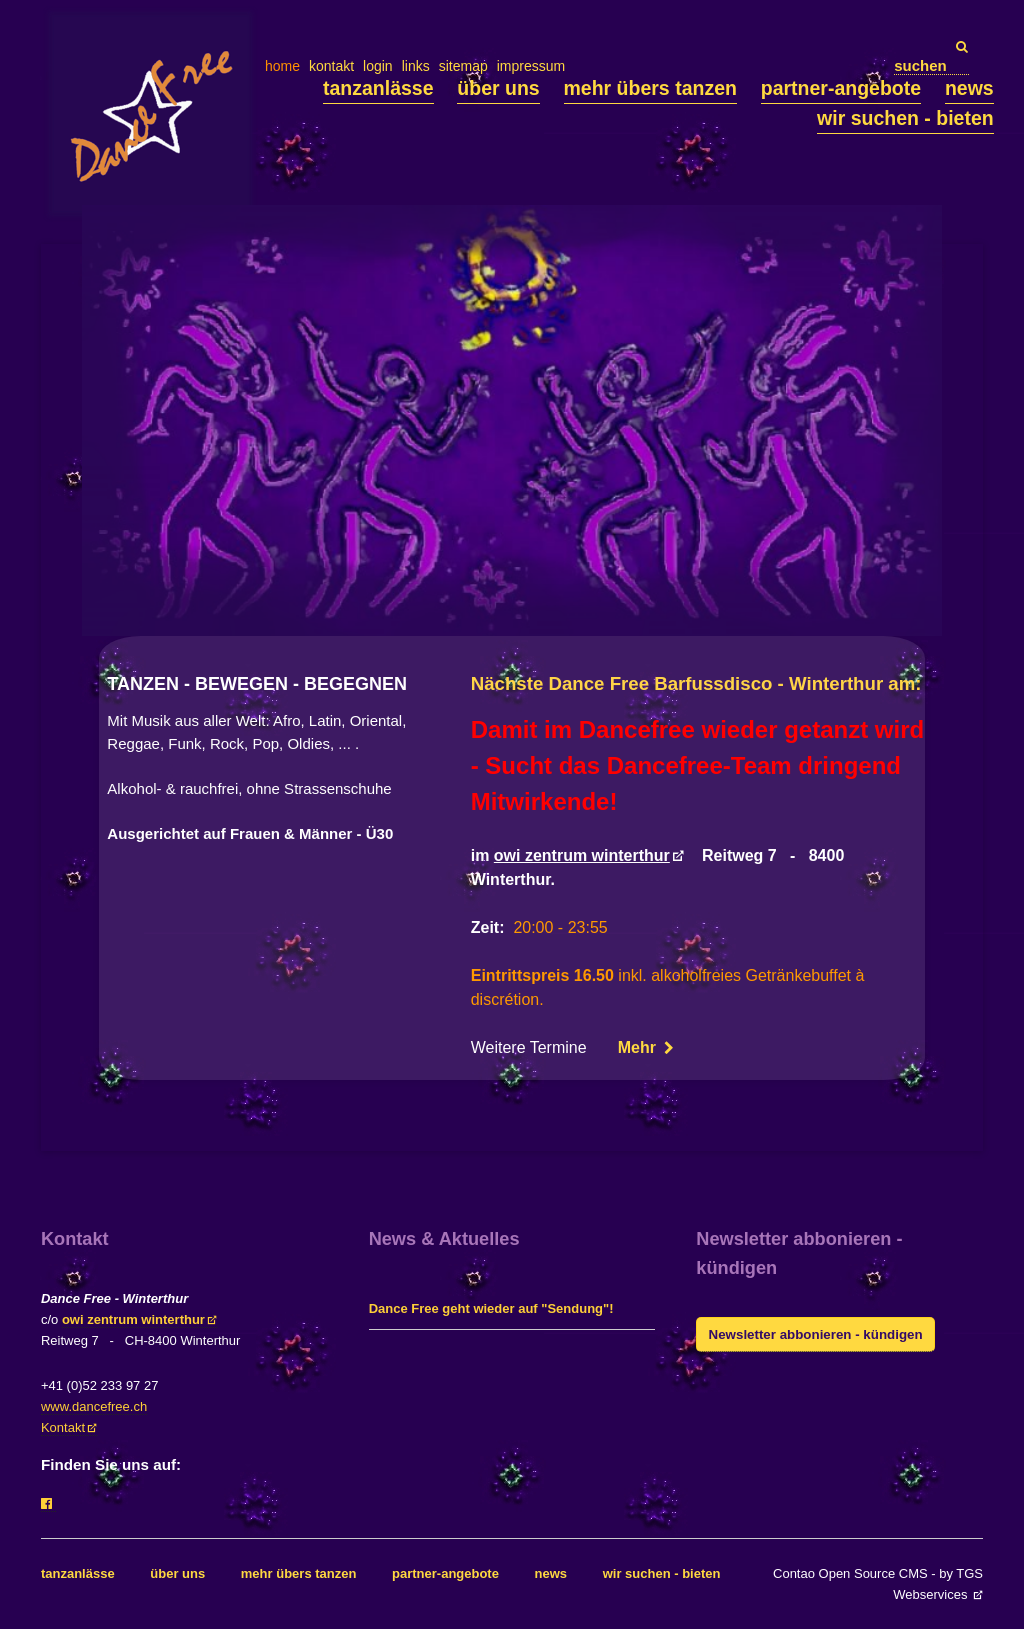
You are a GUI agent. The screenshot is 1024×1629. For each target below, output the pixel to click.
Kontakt (63, 1427)
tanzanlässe (378, 88)
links (416, 66)
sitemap (463, 66)
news (969, 88)
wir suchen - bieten (905, 118)
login (378, 66)
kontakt (331, 66)
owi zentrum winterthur (582, 855)
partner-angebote (841, 88)
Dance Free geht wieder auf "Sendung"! (491, 1308)
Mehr (639, 1047)
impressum (531, 66)
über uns (498, 88)
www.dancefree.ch (94, 1406)
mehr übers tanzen (650, 88)
